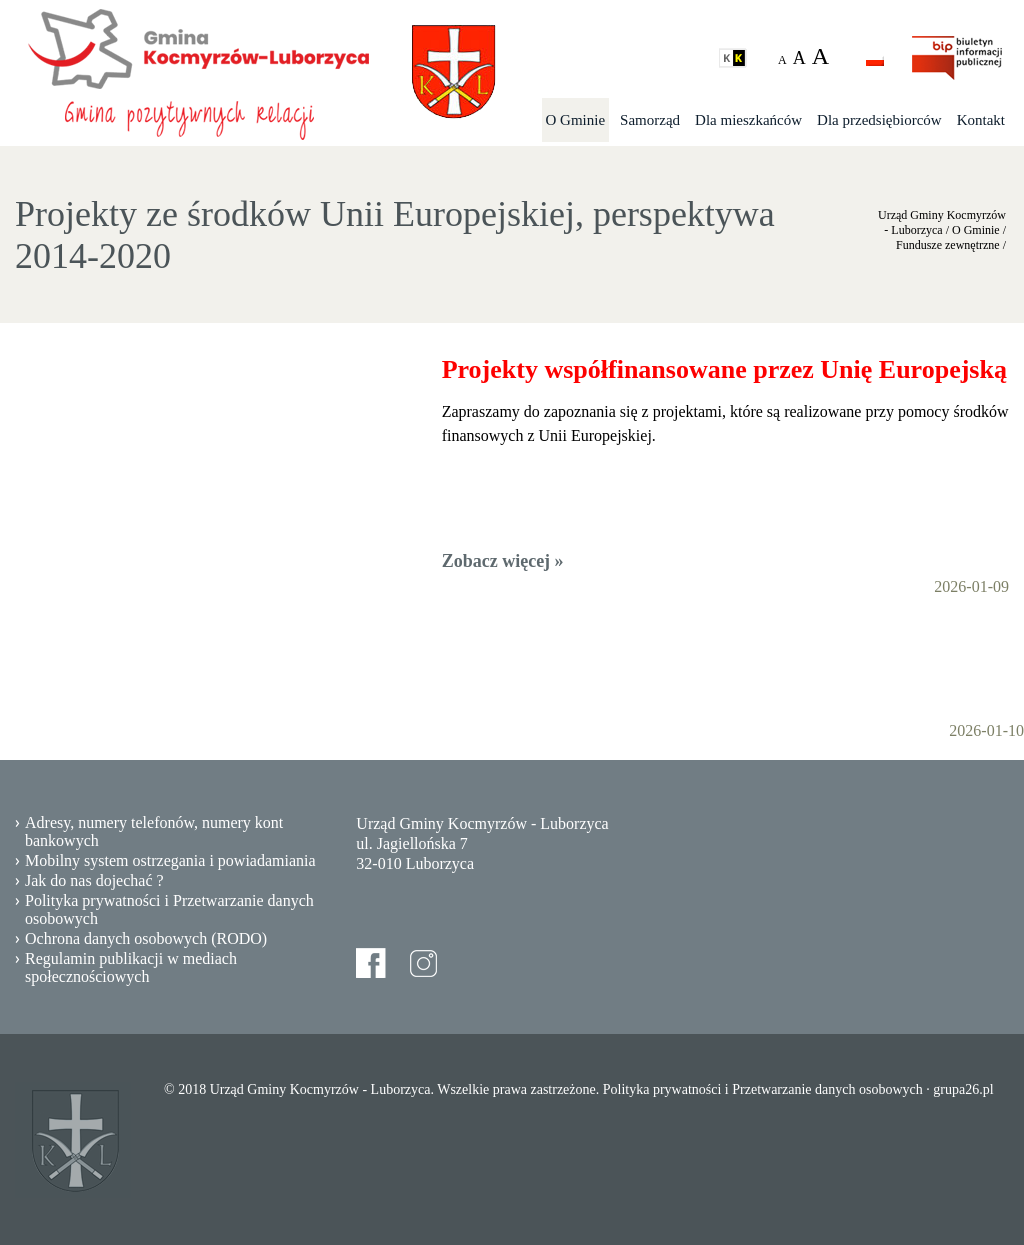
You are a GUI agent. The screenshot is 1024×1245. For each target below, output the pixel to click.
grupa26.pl (963, 1089)
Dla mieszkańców (748, 120)
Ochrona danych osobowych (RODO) (146, 938)
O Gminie (576, 120)
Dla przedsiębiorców (879, 120)
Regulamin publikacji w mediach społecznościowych (131, 967)
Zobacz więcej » (503, 561)
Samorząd (650, 120)
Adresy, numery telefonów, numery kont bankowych (154, 831)
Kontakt (981, 120)
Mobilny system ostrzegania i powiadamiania (170, 860)
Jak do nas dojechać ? (94, 880)
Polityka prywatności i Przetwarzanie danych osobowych (169, 909)
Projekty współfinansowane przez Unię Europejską (724, 369)
